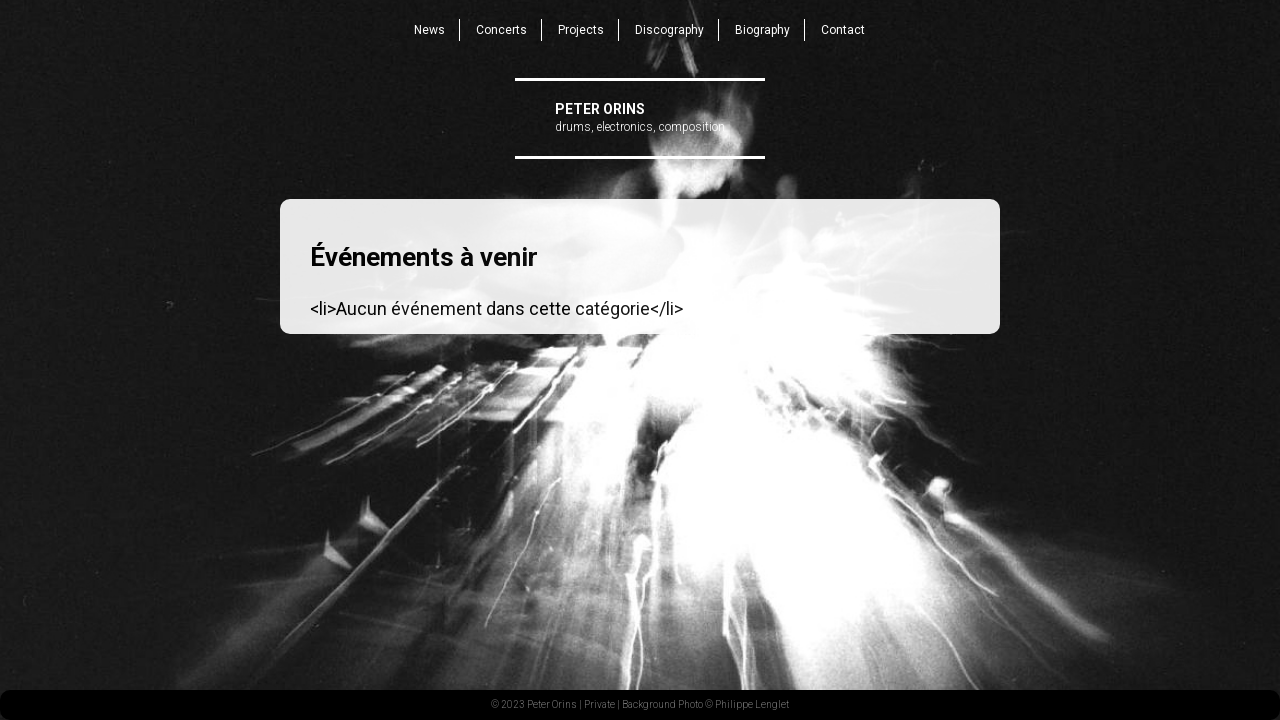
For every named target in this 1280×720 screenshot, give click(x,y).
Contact (843, 30)
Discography (669, 30)
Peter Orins (600, 109)
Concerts (501, 30)
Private (599, 704)
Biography (762, 30)
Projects (581, 30)
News (429, 30)
